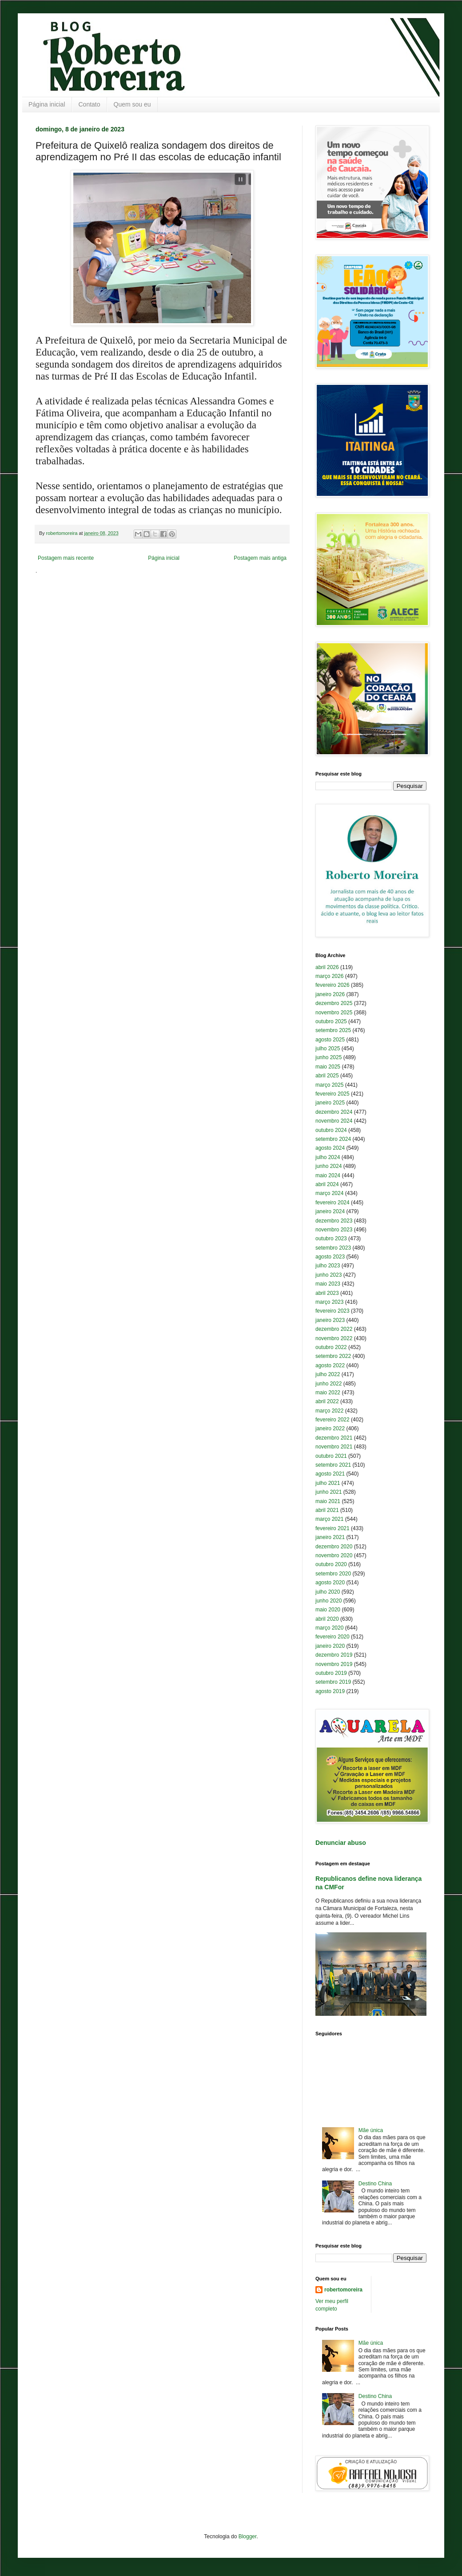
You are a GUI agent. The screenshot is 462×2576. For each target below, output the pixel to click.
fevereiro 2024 (332, 1202)
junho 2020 (328, 1601)
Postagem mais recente (66, 558)
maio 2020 (327, 1610)
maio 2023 (327, 1284)
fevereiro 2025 (332, 1094)
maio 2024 (327, 1175)
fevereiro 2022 (332, 1420)
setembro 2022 (333, 1356)
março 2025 (329, 1085)
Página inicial (46, 104)
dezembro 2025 (333, 1003)
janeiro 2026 (330, 994)
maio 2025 (327, 1067)
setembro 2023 (333, 1248)
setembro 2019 (333, 1682)
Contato (89, 104)
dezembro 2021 (333, 1438)
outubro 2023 (331, 1238)
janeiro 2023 (330, 1320)
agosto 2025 (330, 1040)
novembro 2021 (333, 1447)
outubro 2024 (331, 1130)
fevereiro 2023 (332, 1311)
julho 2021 (327, 1483)
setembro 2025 (333, 1030)
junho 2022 (328, 1384)
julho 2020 (327, 1592)
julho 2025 (327, 1048)
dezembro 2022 (333, 1329)
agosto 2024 (330, 1148)
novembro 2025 (333, 1012)
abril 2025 (327, 1075)
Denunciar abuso (340, 1842)
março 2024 (329, 1193)
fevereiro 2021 (332, 1528)
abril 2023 (327, 1293)
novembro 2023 (333, 1230)
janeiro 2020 (330, 1646)
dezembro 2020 (333, 1546)
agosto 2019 (330, 1691)
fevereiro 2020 (332, 1637)
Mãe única (370, 2130)
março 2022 (329, 1411)
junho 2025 (328, 1057)
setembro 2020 (333, 1574)
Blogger (248, 2536)
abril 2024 (327, 1184)
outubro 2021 (331, 1456)
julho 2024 (327, 1157)
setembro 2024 (333, 1139)
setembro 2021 (333, 1465)
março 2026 (329, 976)
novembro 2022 (333, 1338)
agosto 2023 (330, 1257)
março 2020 (329, 1628)
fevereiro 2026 (332, 985)
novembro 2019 (333, 1664)
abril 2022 (327, 1401)
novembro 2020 (333, 1555)
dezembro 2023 (333, 1221)
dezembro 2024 (333, 1112)
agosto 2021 (330, 1474)
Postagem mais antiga (260, 558)
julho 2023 (327, 1265)
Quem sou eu (132, 104)
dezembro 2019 (333, 1655)
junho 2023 (328, 1275)
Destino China (375, 2183)
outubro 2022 (331, 1347)
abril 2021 (327, 1510)
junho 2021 (328, 1492)
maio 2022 (327, 1392)
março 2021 (329, 1519)
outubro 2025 (331, 1021)
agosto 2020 (330, 1582)
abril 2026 (327, 967)
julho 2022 (327, 1374)
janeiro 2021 (330, 1537)
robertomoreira (343, 2290)
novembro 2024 (333, 1121)
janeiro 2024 (330, 1211)
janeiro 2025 (330, 1103)
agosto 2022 (330, 1365)
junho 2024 (328, 1166)
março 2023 (329, 1302)
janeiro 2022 (330, 1428)
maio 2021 (327, 1501)
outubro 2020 (331, 1564)
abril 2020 (327, 1619)
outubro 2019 (331, 1673)
